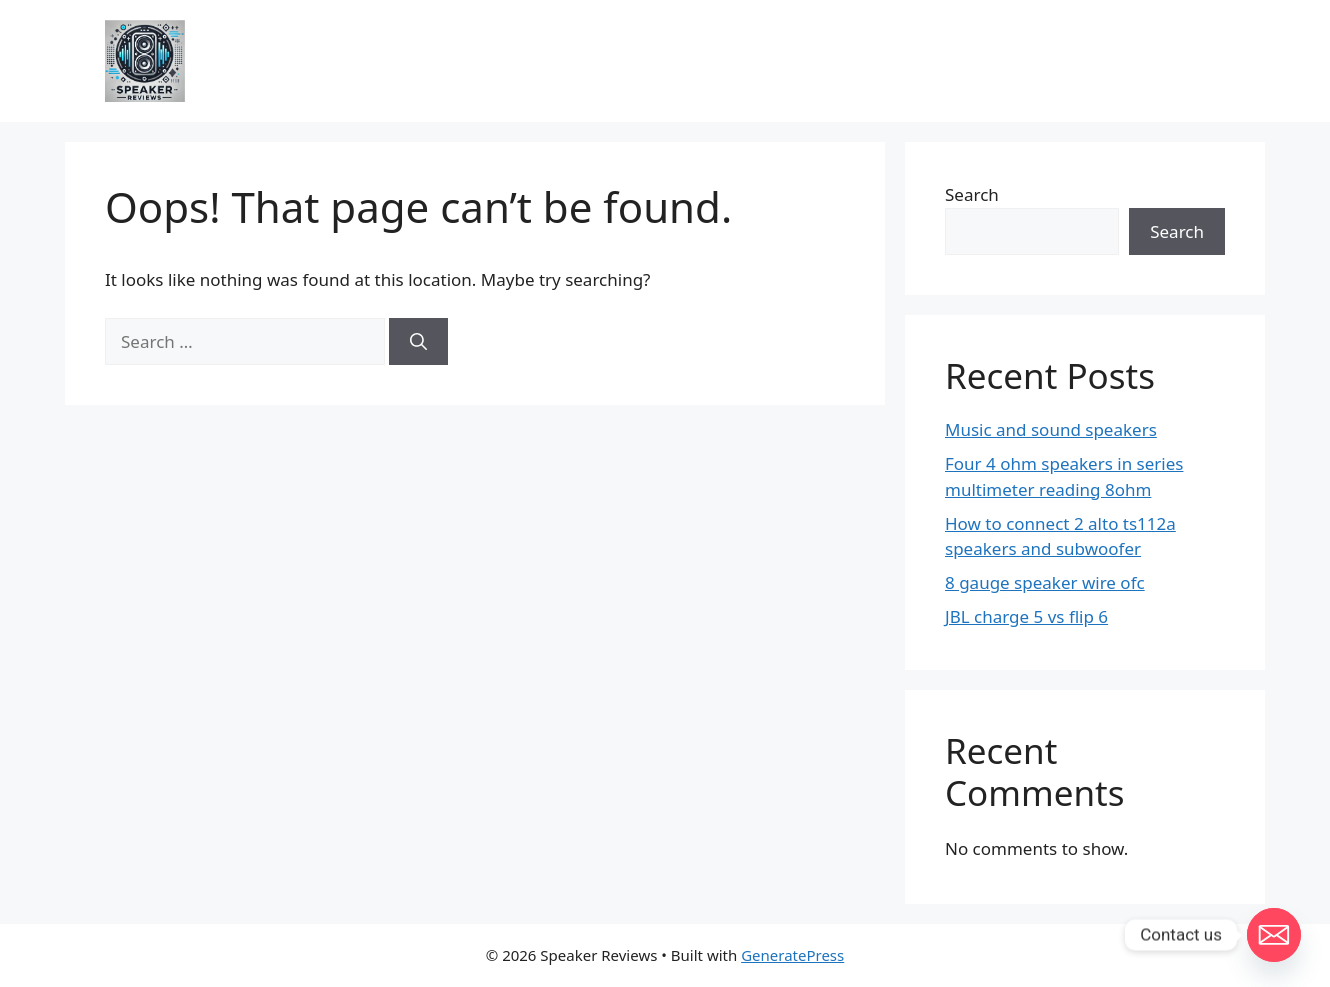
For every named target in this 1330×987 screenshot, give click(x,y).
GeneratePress (792, 955)
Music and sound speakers (1051, 429)
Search (972, 194)
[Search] (418, 342)
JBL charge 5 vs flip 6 (1026, 616)
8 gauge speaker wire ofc (1045, 582)
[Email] (1274, 935)
